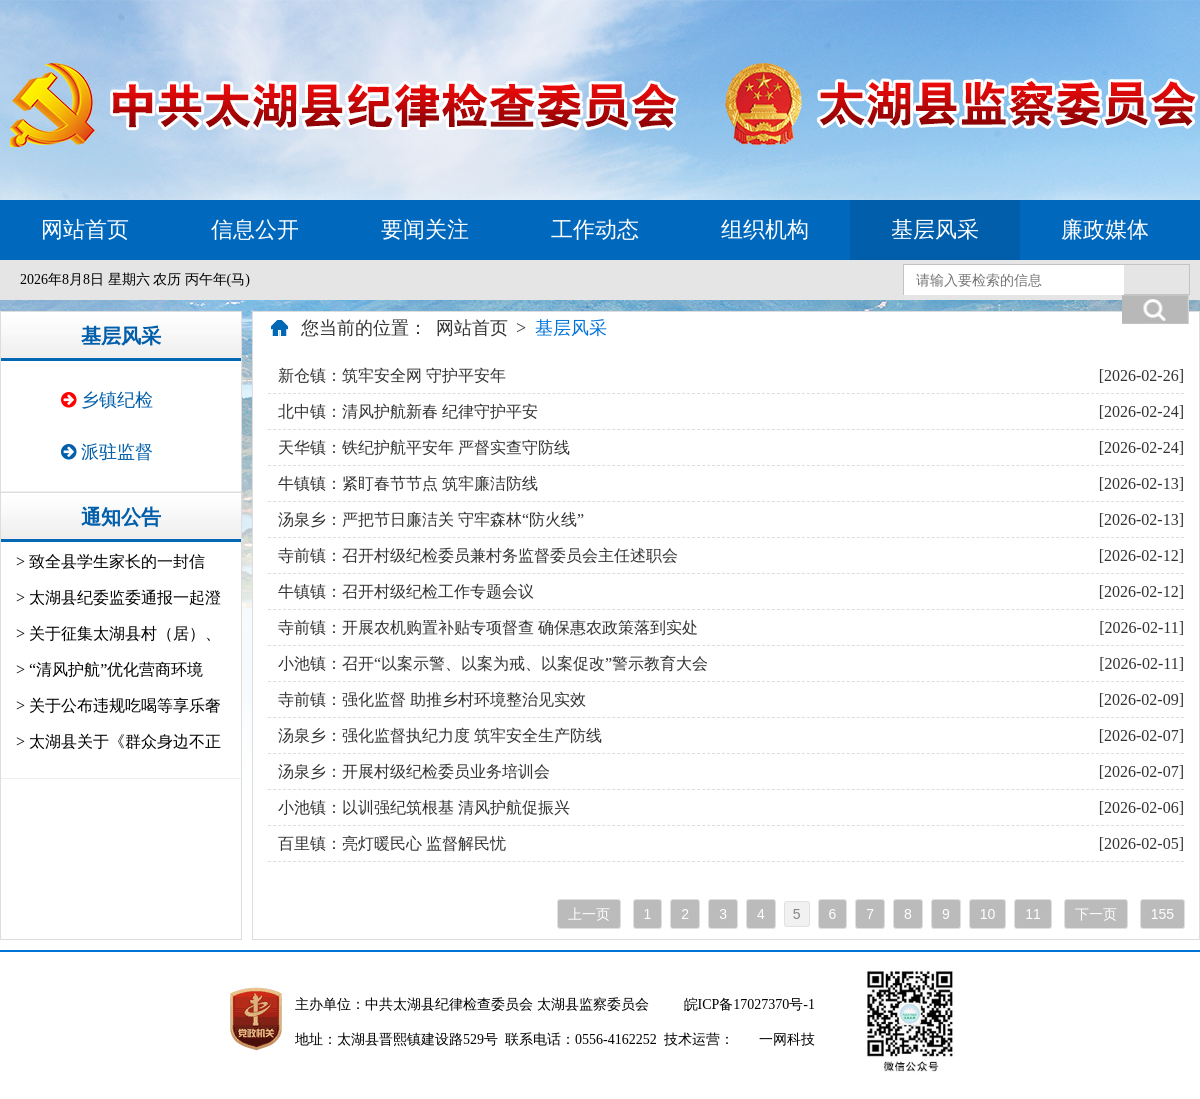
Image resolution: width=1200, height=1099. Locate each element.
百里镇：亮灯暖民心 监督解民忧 (392, 843)
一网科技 (787, 1039)
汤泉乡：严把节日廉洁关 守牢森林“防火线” (431, 519)
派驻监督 (107, 452)
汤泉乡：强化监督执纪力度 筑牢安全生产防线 (440, 735)
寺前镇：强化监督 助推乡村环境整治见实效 (432, 699)
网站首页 (85, 229)
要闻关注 (425, 229)
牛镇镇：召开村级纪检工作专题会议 (406, 591)
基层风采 (935, 229)
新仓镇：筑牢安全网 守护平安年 (392, 375)
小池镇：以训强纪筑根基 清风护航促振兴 (424, 807)
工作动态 (595, 229)
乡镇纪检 (107, 400)
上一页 (589, 914)
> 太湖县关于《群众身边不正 (118, 741)
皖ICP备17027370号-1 (749, 1004)
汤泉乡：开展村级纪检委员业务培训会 (414, 771)
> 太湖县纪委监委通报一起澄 (118, 597)
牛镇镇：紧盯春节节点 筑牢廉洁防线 (408, 483)
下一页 (1096, 914)
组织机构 (765, 229)
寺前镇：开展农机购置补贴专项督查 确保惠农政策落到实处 (488, 627)
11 (1033, 914)
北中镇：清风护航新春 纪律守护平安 (408, 411)
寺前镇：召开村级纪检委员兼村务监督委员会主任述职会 (478, 555)
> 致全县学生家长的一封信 (110, 561)
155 (1162, 914)
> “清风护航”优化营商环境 (109, 669)
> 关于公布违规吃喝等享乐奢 (118, 705)
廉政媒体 (1105, 229)
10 (988, 914)
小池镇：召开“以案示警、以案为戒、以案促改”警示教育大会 (493, 663)
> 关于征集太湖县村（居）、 (118, 633)
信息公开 (255, 229)
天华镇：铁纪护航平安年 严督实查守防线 (424, 447)
